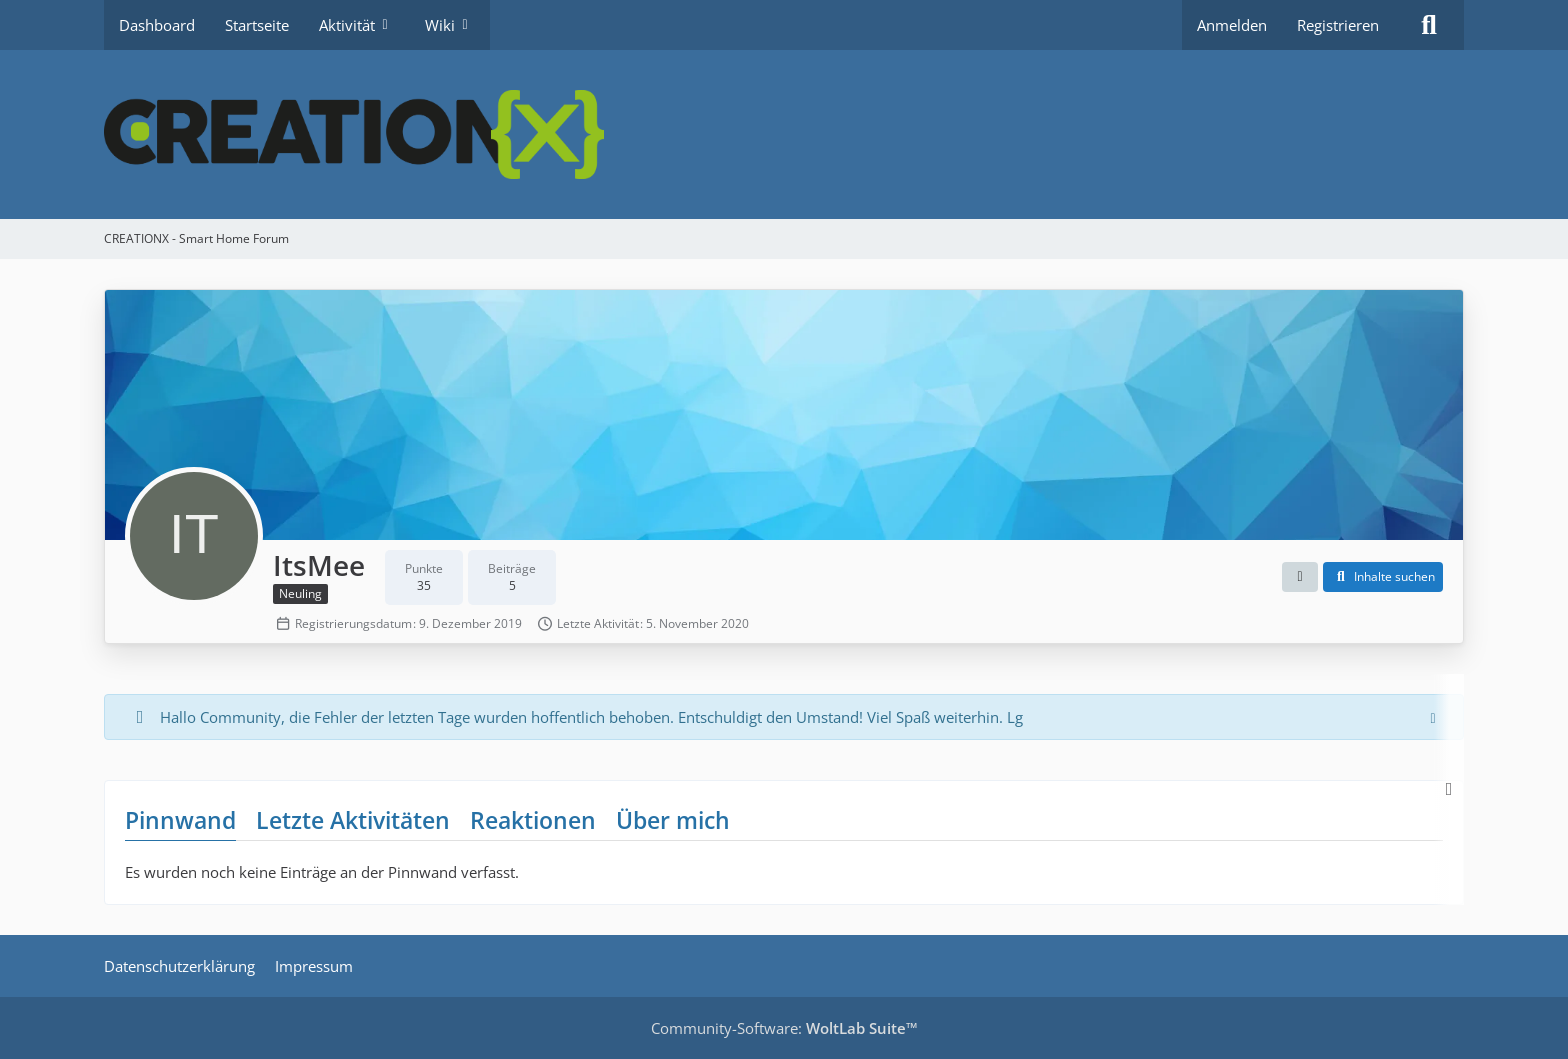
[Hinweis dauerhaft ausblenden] (1433, 717)
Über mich (673, 820)
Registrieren (1338, 25)
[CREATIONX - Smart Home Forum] (784, 134)
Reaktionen (533, 820)
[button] (1300, 577)
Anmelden (1232, 25)
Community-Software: (784, 1028)
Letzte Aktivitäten (353, 820)
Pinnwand (180, 820)
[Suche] (1429, 25)
